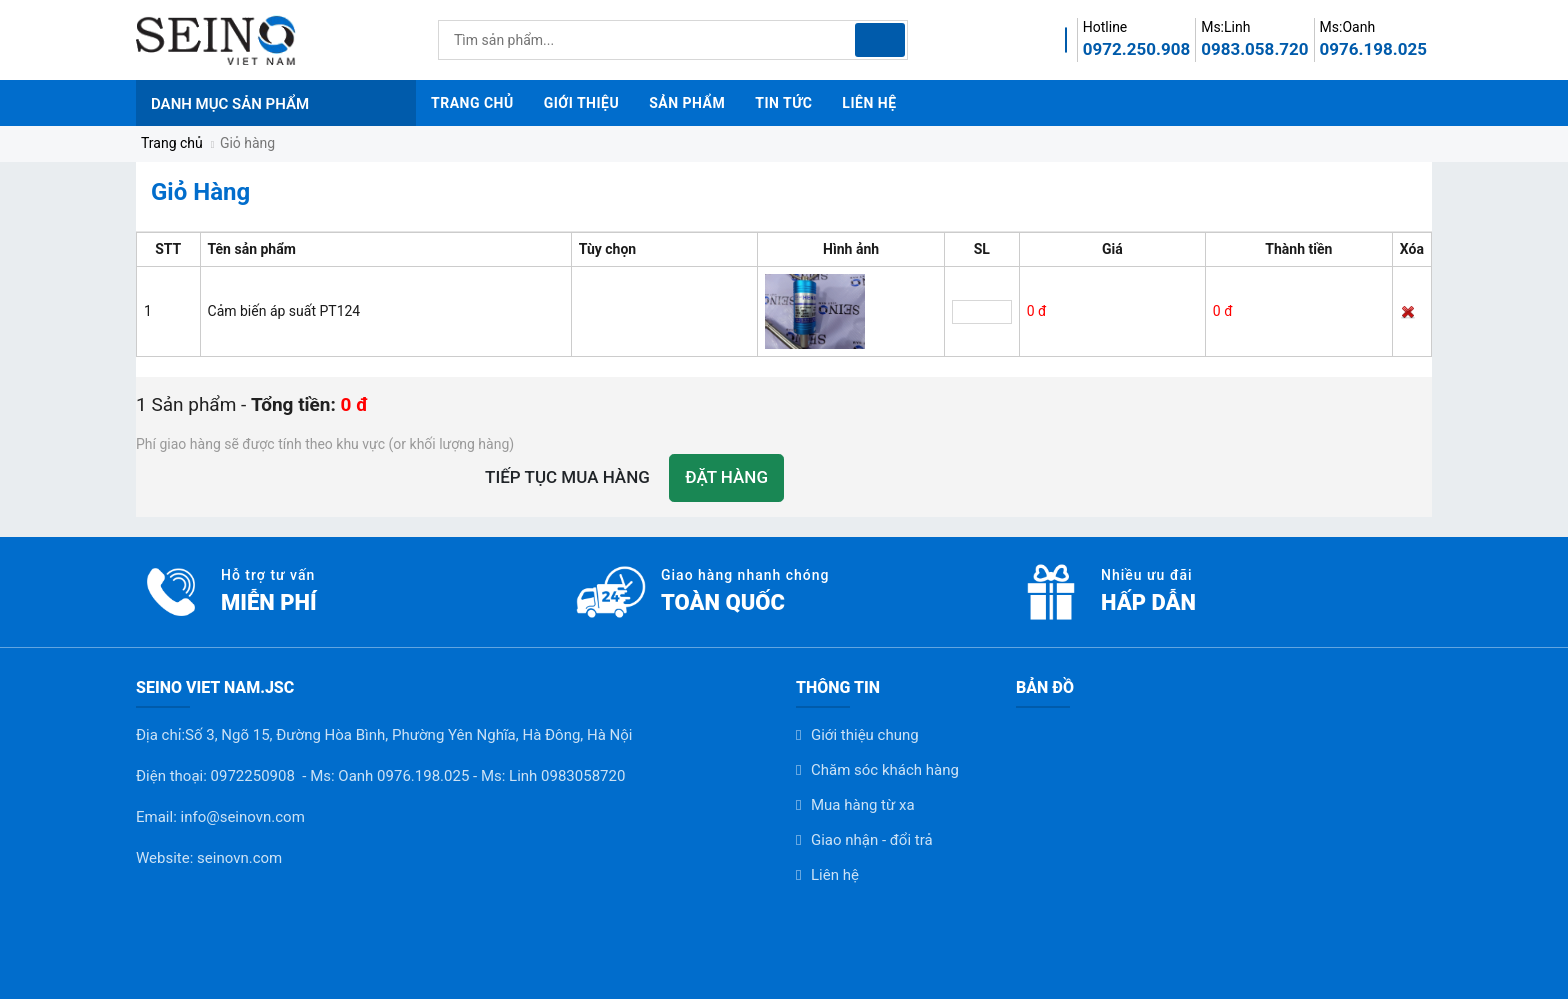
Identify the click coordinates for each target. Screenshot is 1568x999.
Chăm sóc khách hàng (885, 770)
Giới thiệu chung (865, 735)
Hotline (1105, 27)
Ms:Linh (1225, 27)
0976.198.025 (1373, 49)
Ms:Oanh (1348, 27)
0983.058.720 (1254, 49)
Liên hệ (835, 875)
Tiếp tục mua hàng (567, 477)
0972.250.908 (1136, 49)
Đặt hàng (726, 477)
